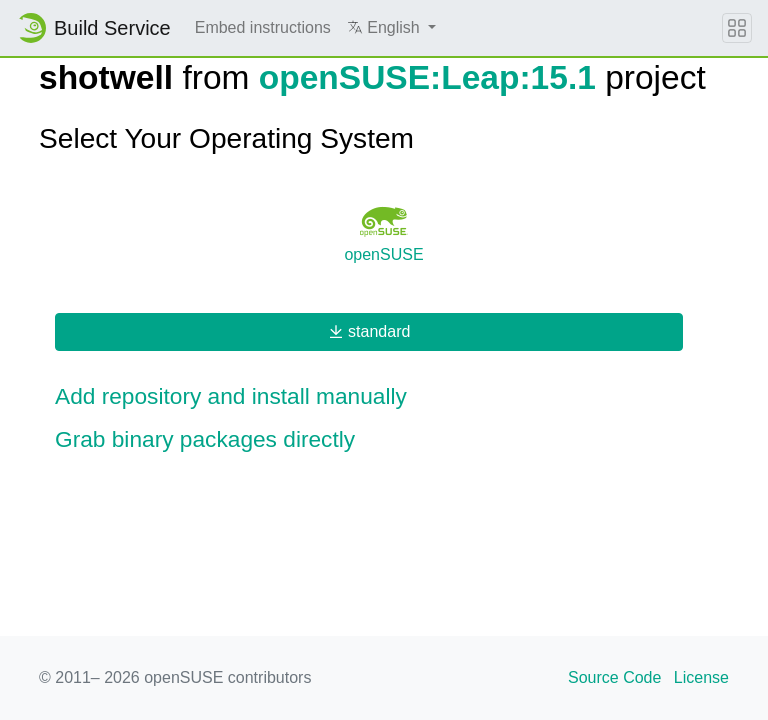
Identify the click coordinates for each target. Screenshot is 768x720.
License (701, 677)
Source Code (614, 677)
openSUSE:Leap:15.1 (427, 77)
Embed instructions (263, 27)
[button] (391, 28)
